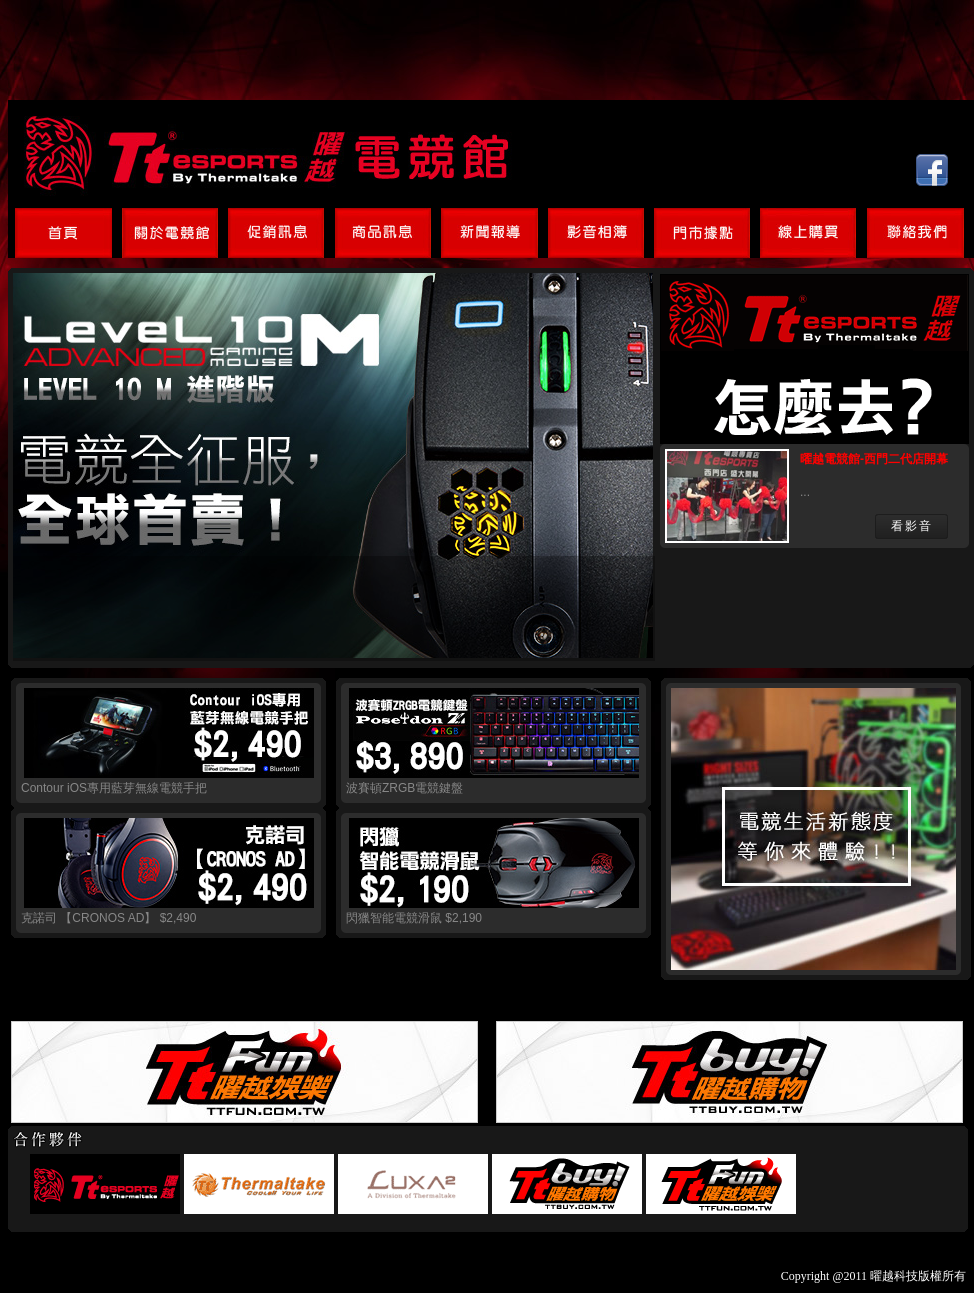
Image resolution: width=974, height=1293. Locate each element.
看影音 (912, 526)
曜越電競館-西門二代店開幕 (874, 459)
